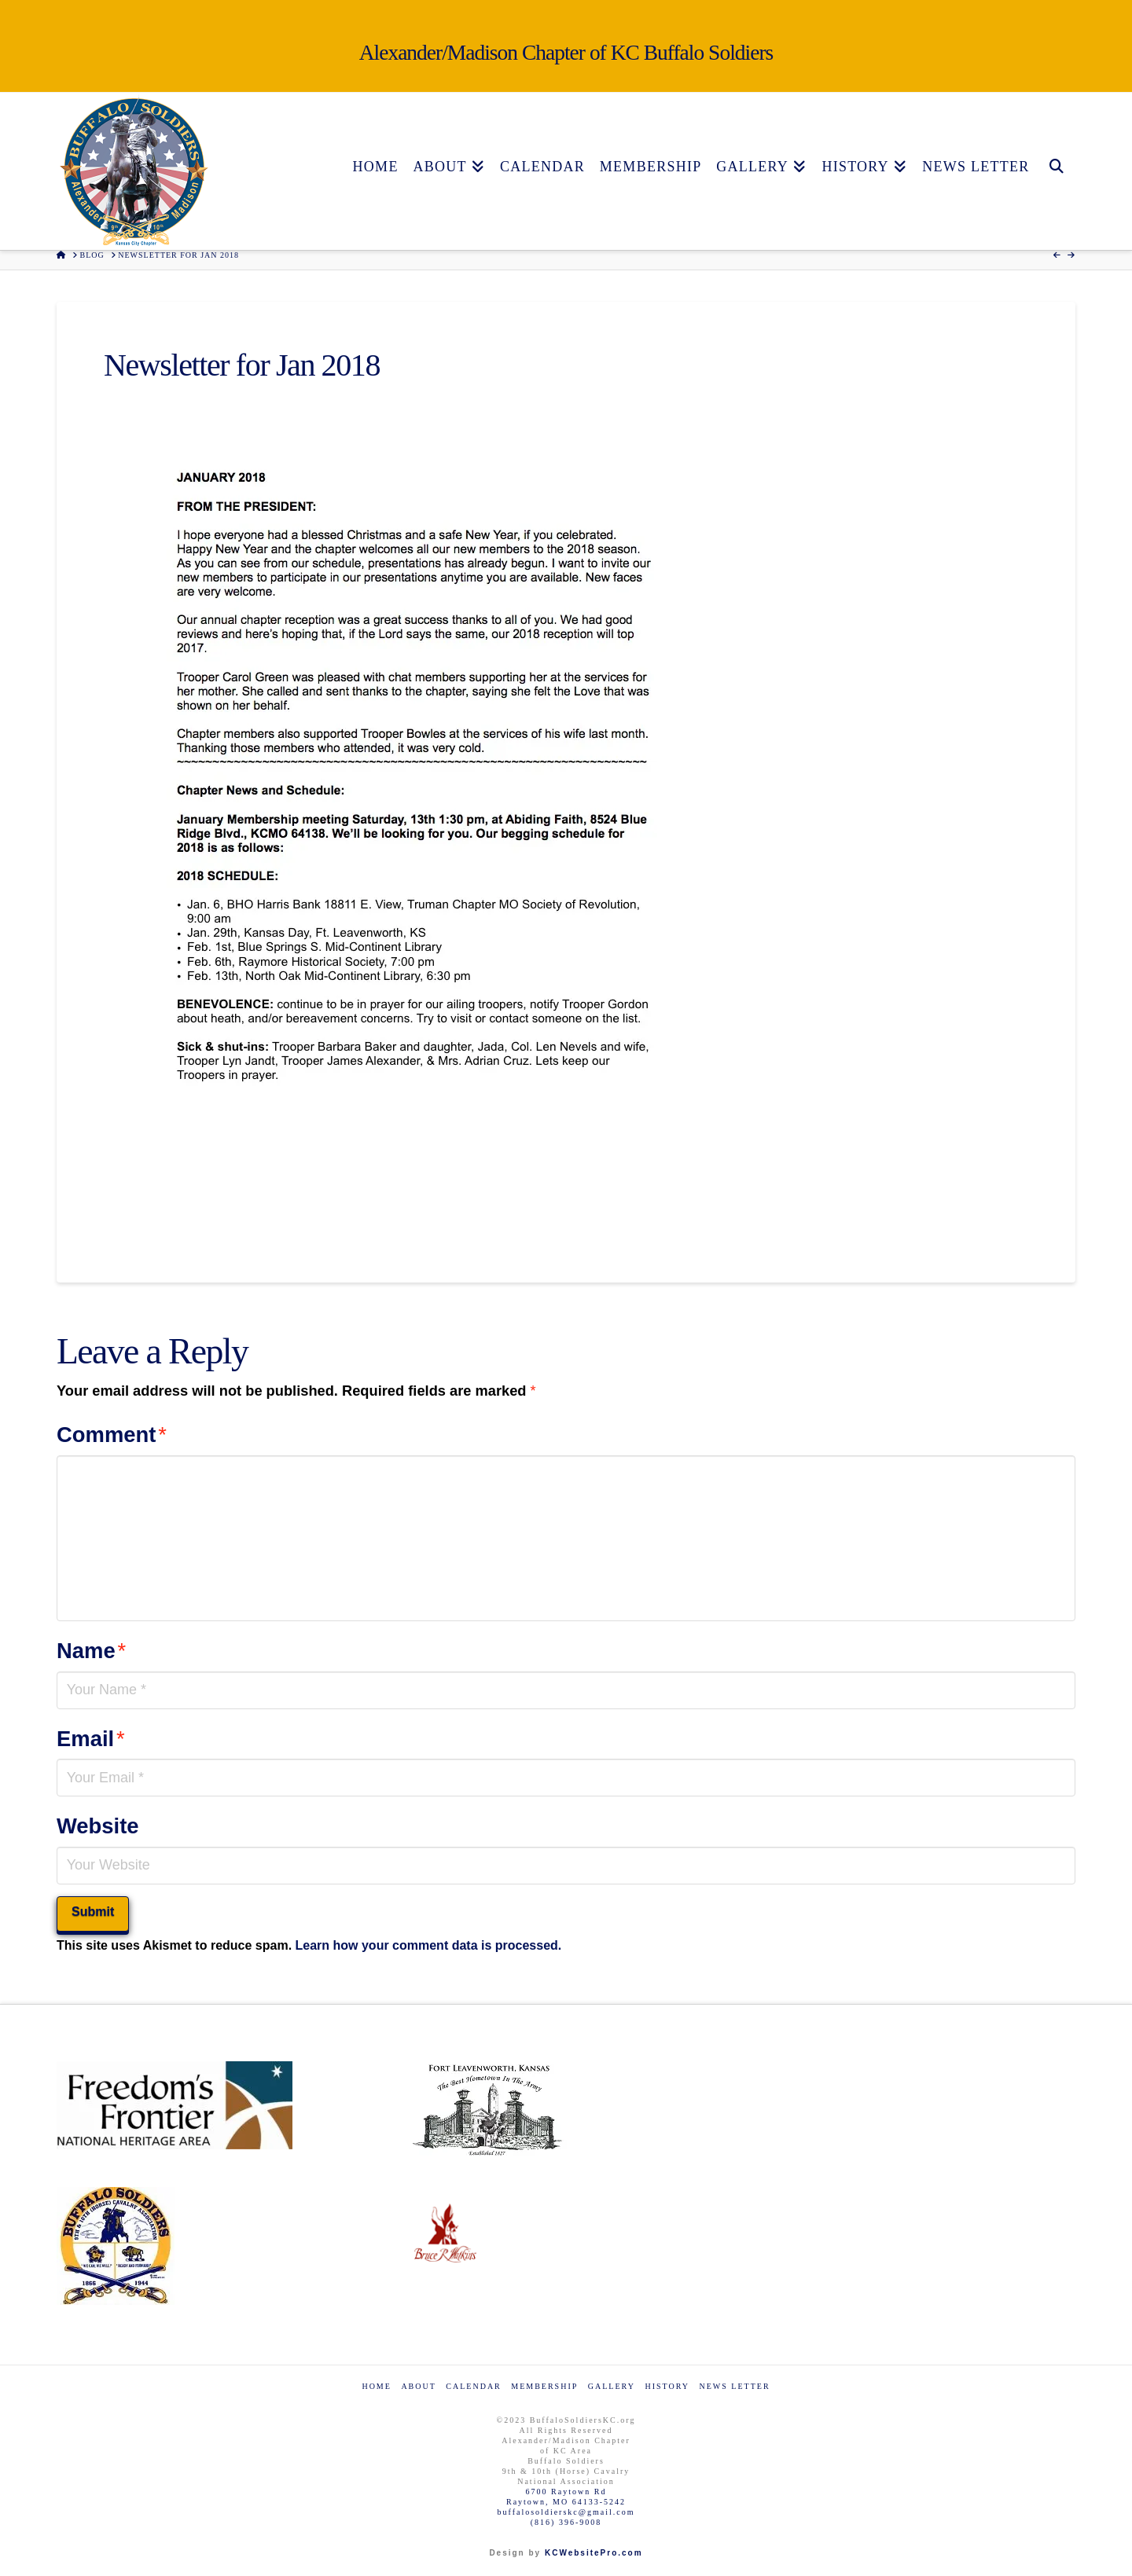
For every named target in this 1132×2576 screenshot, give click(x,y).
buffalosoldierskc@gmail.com (566, 2512)
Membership (544, 2386)
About (418, 2386)
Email (91, 1739)
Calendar (473, 2386)
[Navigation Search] (1055, 128)
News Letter (735, 2386)
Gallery (611, 2386)
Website (98, 1826)
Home (376, 2386)
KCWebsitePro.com (594, 2552)
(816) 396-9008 (566, 2522)
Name (91, 1650)
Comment (112, 1434)
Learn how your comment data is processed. (429, 1945)
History (667, 2386)
